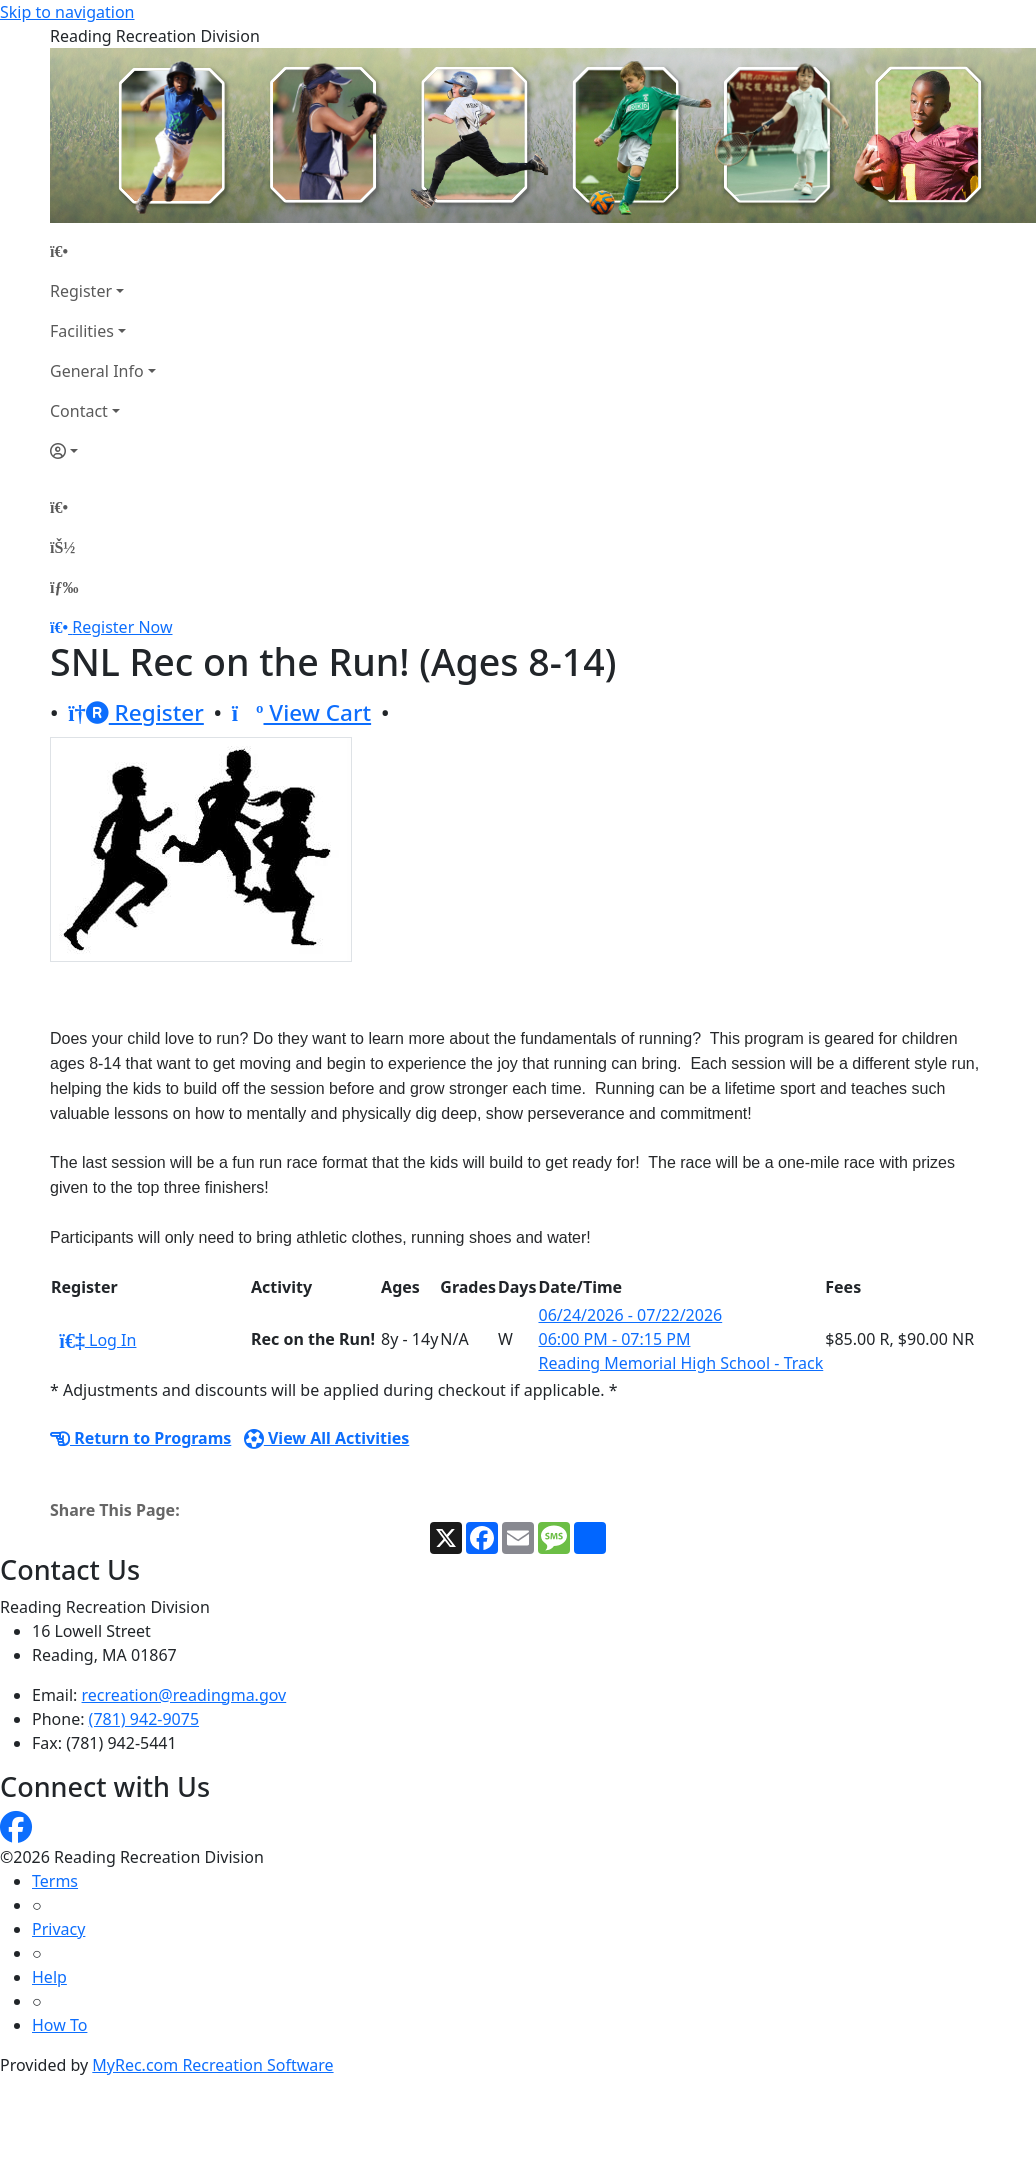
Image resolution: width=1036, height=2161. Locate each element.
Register (81, 291)
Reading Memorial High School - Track (680, 1363)
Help (49, 1977)
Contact (79, 411)
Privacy (58, 1929)
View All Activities (327, 1438)
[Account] (103, 451)
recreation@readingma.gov (184, 1695)
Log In (97, 1340)
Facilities (82, 331)
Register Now (122, 627)
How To (59, 2025)
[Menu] (64, 587)
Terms (55, 1881)
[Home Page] (103, 251)
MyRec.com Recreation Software (212, 2065)
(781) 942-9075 (144, 1719)
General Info (97, 371)
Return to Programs (140, 1438)
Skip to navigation (67, 12)
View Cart (301, 712)
